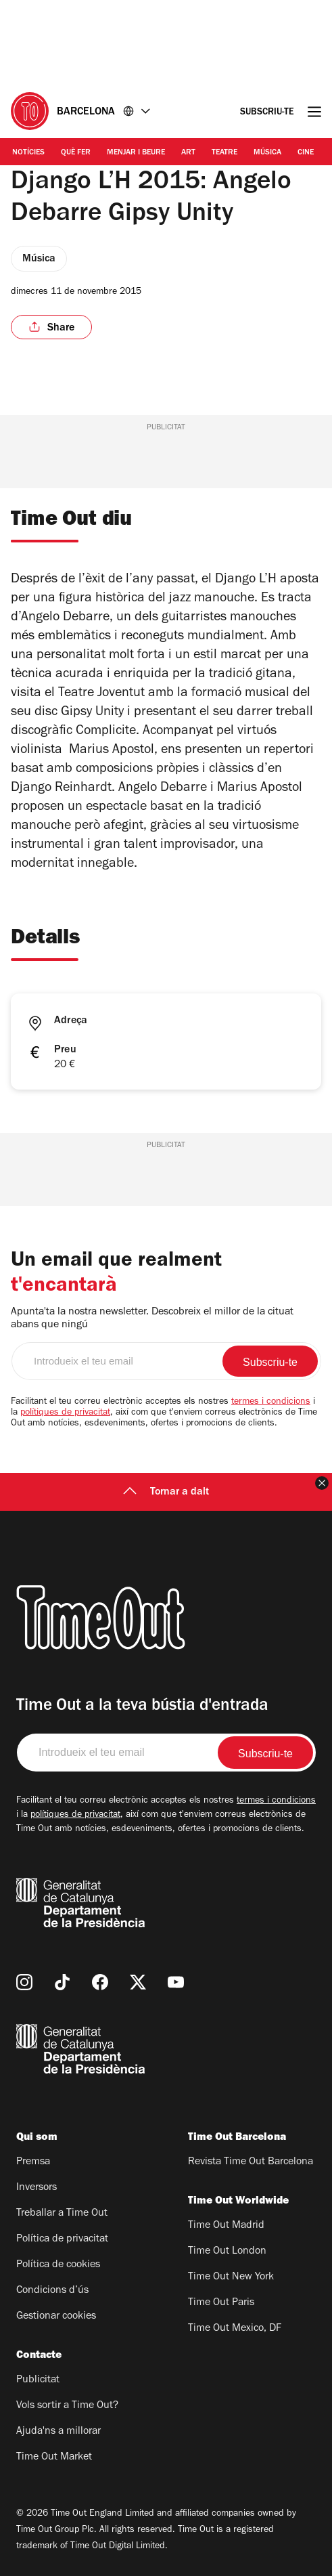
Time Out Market (54, 2457)
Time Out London (227, 2251)
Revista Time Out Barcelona (250, 2162)
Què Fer (76, 153)
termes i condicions (270, 1402)
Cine (306, 153)
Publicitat (38, 2380)
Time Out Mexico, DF (234, 2328)
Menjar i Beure (136, 153)
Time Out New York (231, 2277)
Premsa (33, 2162)
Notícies (28, 153)
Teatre (224, 153)
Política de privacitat (62, 2239)
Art (188, 153)
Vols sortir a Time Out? (67, 2406)
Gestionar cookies (56, 2316)
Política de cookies (58, 2265)
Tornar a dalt (166, 1492)
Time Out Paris (221, 2303)
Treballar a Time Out (62, 2213)
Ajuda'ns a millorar (58, 2431)
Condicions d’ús (52, 2290)
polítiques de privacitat (65, 1413)
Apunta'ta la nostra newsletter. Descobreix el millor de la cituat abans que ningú (152, 1319)
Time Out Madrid (226, 2225)
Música (267, 153)
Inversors (36, 2188)
